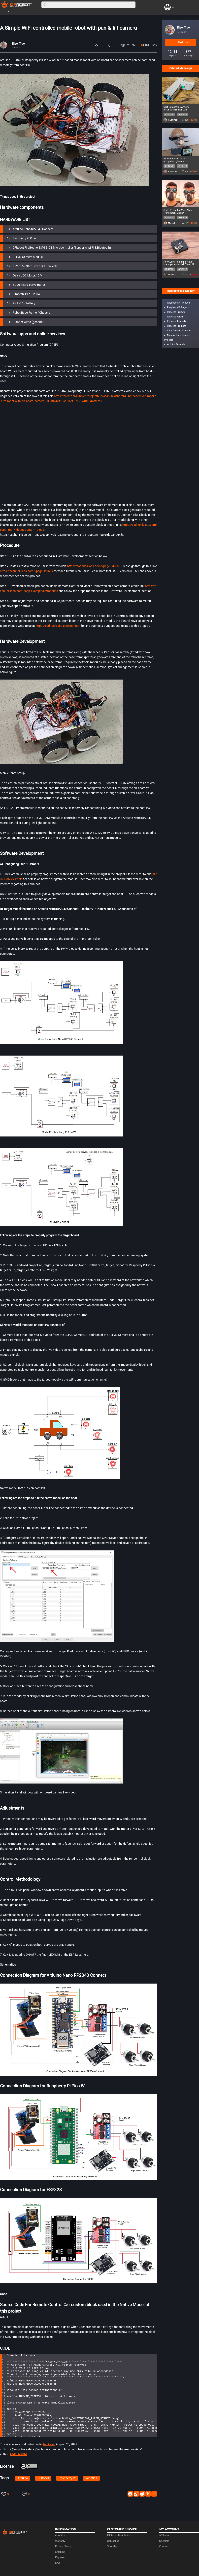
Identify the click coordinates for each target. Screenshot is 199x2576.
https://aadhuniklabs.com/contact (57, 625)
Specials (164, 2540)
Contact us (113, 2540)
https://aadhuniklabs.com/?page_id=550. (94, 566)
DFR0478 (169, 114)
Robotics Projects (176, 312)
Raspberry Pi (67, 2478)
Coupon (163, 2546)
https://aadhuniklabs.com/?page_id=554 (27, 571)
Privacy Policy (63, 2546)
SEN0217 (182, 269)
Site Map (112, 2546)
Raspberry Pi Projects (178, 307)
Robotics (91, 2478)
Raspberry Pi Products (178, 302)
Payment (60, 2557)
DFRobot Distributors (119, 2535)
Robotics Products (176, 326)
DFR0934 (182, 217)
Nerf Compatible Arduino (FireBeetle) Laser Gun (177, 108)
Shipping (60, 2551)
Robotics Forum (175, 316)
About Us (60, 2535)
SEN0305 (169, 269)
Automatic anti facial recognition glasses (174, 160)
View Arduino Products (179, 330)
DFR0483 (182, 114)
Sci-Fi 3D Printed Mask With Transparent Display (178, 211)
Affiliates (164, 2535)
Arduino (23, 2478)
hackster (49, 2444)
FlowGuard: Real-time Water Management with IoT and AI (179, 263)
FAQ (57, 2562)
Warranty (60, 2540)
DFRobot (43, 2478)
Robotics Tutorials (176, 321)
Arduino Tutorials (176, 344)
